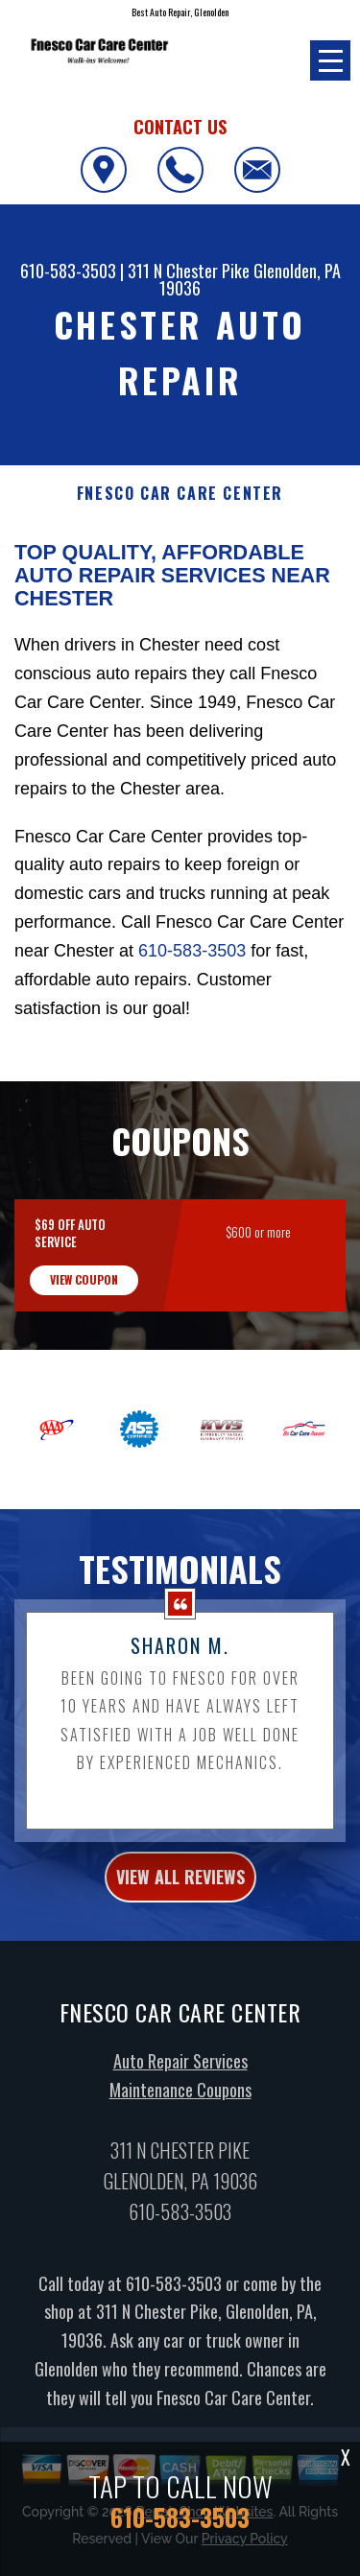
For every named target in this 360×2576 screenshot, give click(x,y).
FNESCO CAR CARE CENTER (180, 493)
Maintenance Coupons (180, 2178)
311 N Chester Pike (189, 270)
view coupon (84, 1368)
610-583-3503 (68, 270)
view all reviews (180, 1965)
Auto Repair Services (180, 2150)
